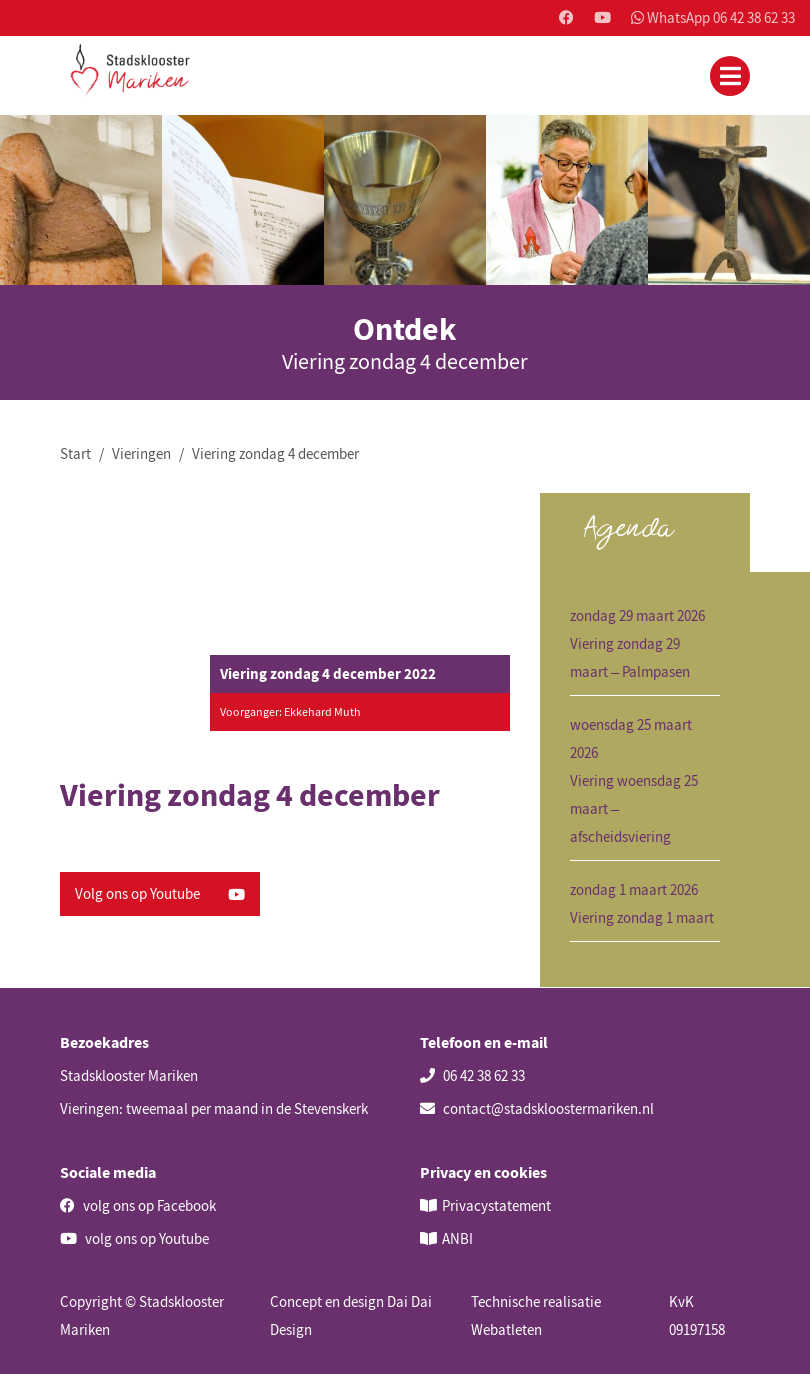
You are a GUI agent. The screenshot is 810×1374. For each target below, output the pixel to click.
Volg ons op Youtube (160, 893)
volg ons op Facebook (138, 1205)
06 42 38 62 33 (472, 1075)
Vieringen (141, 453)
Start (75, 453)
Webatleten (506, 1329)
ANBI (457, 1238)
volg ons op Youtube (134, 1238)
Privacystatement (496, 1205)
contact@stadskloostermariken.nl (537, 1108)
